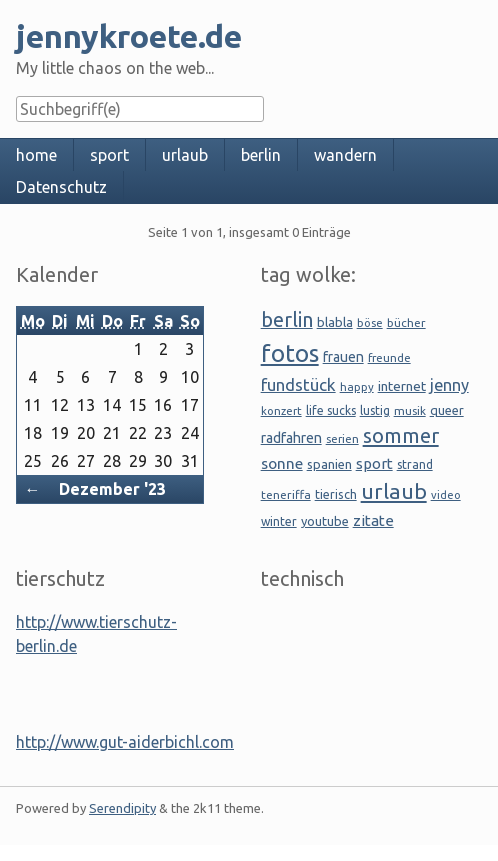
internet (402, 386)
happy (357, 386)
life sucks (331, 410)
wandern (345, 155)
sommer (401, 435)
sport (109, 155)
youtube (325, 521)
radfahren (291, 438)
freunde (389, 357)
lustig (375, 410)
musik (410, 410)
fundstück (298, 384)
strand (415, 464)
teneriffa (286, 494)
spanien (329, 464)
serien (342, 438)
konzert (281, 410)
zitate (373, 520)
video (446, 495)
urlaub (185, 155)
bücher (406, 322)
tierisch (336, 494)
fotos (290, 353)
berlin (261, 155)
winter (279, 521)
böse (370, 322)
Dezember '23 (112, 489)
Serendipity (122, 808)
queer (447, 410)
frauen (343, 357)
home (36, 155)
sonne (282, 463)
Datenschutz (61, 187)
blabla (335, 322)
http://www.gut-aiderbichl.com (125, 742)
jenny (449, 385)
